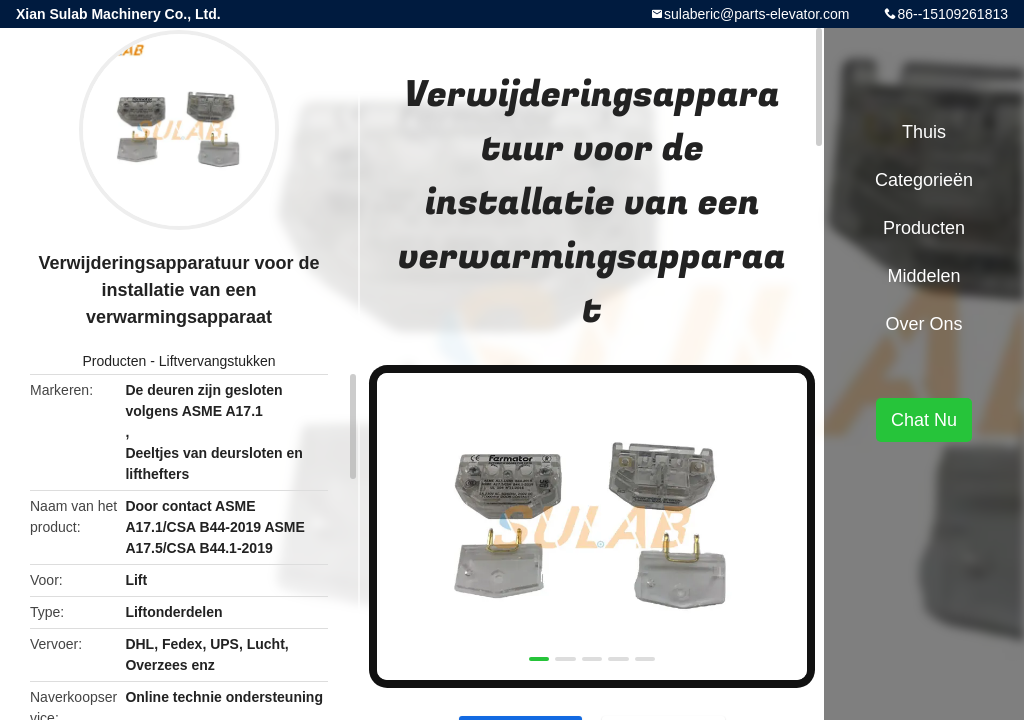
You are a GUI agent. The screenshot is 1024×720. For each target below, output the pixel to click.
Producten (114, 361)
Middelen (923, 276)
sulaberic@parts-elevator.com (756, 14)
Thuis (924, 132)
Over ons (923, 324)
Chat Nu (924, 420)
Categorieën (924, 180)
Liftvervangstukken (217, 361)
